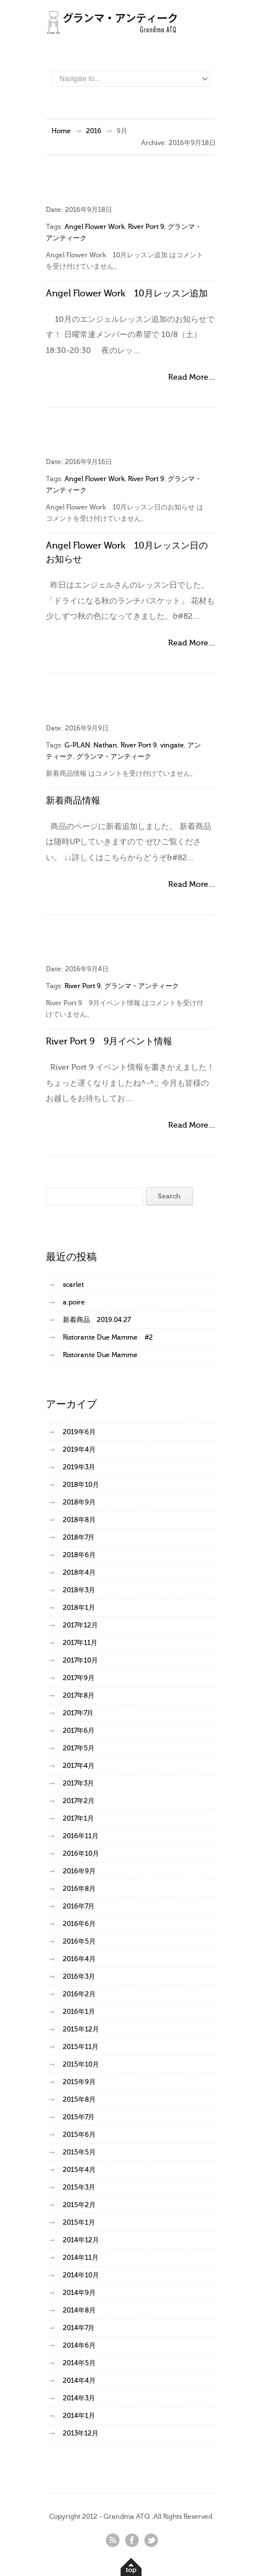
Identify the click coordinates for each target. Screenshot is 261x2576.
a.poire (74, 1302)
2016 (93, 131)
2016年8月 (79, 1889)
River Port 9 (146, 227)
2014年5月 (79, 2363)
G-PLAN (77, 745)
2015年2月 (79, 2205)
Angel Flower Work (95, 227)
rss (112, 2540)
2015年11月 (81, 2047)
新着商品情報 (73, 801)
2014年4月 (79, 2380)
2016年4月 (79, 1959)
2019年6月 (79, 1432)
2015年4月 (79, 2170)
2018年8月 (79, 1520)
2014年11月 (81, 2258)
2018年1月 (79, 1608)
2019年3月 (79, 1467)
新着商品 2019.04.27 (97, 1320)
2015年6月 (79, 2135)
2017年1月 (78, 1818)
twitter (151, 2540)
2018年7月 (79, 1537)
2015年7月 (79, 2117)
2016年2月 (79, 1994)
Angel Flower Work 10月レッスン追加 (127, 293)
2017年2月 (79, 1801)
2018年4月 (79, 1572)
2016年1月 (79, 2012)
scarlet (73, 1285)
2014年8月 (79, 2310)
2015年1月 (79, 2222)
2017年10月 (80, 1660)
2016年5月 (79, 1941)
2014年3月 (79, 2398)
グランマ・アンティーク (113, 756)
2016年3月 (79, 1976)
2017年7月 (78, 1713)
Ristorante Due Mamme (100, 1355)
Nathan (105, 745)
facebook (132, 2540)
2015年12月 (81, 2029)
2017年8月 (79, 1695)
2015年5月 (79, 2152)
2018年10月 (81, 1485)
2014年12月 (81, 2240)
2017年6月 (79, 1731)
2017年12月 (80, 1625)
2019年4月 (79, 1449)
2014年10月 (81, 2275)
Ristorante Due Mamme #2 (108, 1337)
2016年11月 (81, 1836)
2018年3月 (79, 1590)
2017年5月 (79, 1748)
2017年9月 (79, 1678)
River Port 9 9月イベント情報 (109, 1041)
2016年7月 (79, 1906)
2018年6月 (79, 1555)
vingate (172, 745)
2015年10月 (81, 2064)
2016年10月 (81, 1853)
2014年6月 (79, 2345)
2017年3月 (78, 1783)
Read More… (192, 377)
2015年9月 (79, 2082)
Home (61, 131)
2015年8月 (79, 2099)
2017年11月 (80, 1643)
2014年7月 (79, 2328)
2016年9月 (79, 1871)
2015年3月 (79, 2187)
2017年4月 (79, 1766)
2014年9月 (79, 2293)
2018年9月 (79, 1502)
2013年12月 (81, 2433)
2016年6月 (79, 1924)
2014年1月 (79, 2416)
